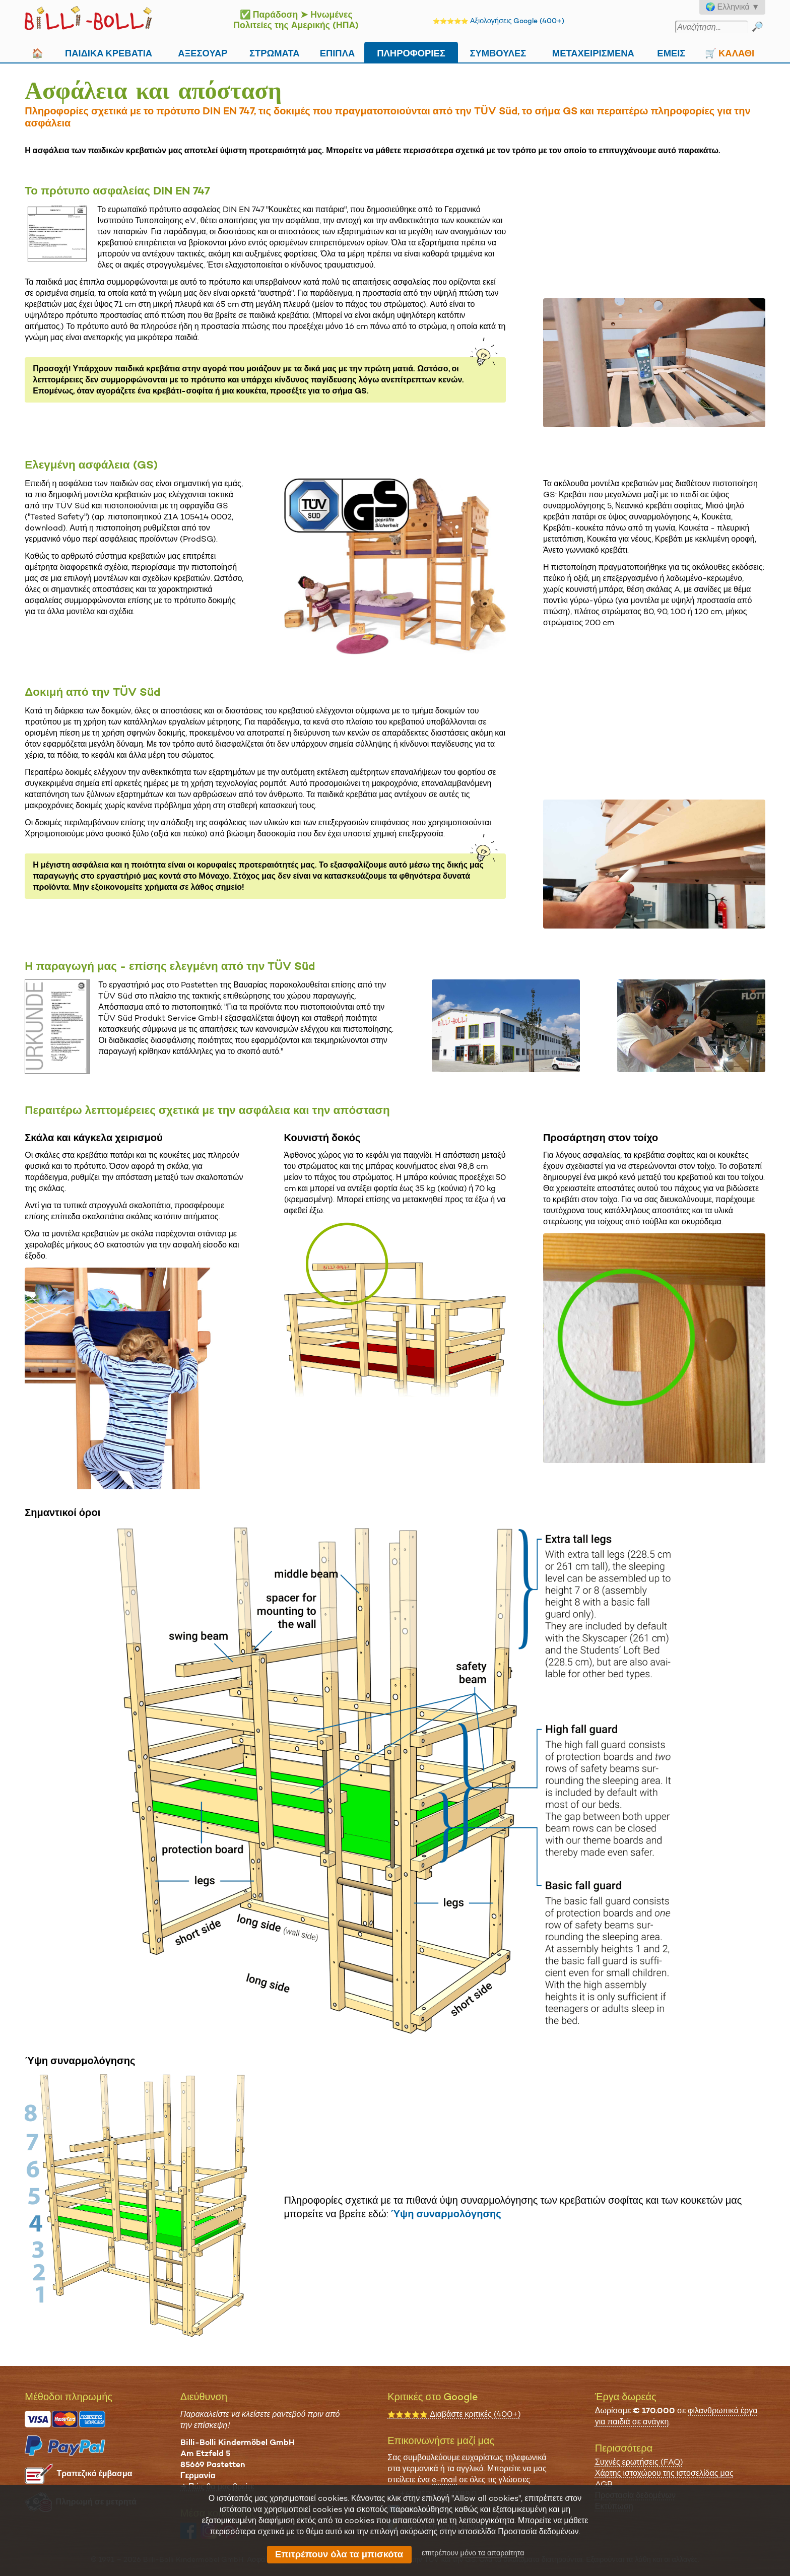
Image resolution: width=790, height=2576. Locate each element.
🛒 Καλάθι (729, 52)
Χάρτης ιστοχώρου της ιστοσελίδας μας (664, 2473)
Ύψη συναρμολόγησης (446, 2214)
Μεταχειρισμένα (593, 52)
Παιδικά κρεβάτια (108, 52)
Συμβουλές (498, 52)
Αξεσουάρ (202, 52)
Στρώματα (274, 52)
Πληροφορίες (411, 52)
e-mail (444, 2479)
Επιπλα (337, 52)
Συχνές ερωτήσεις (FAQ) (639, 2462)
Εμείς (671, 52)
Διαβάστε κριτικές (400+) (454, 2414)
